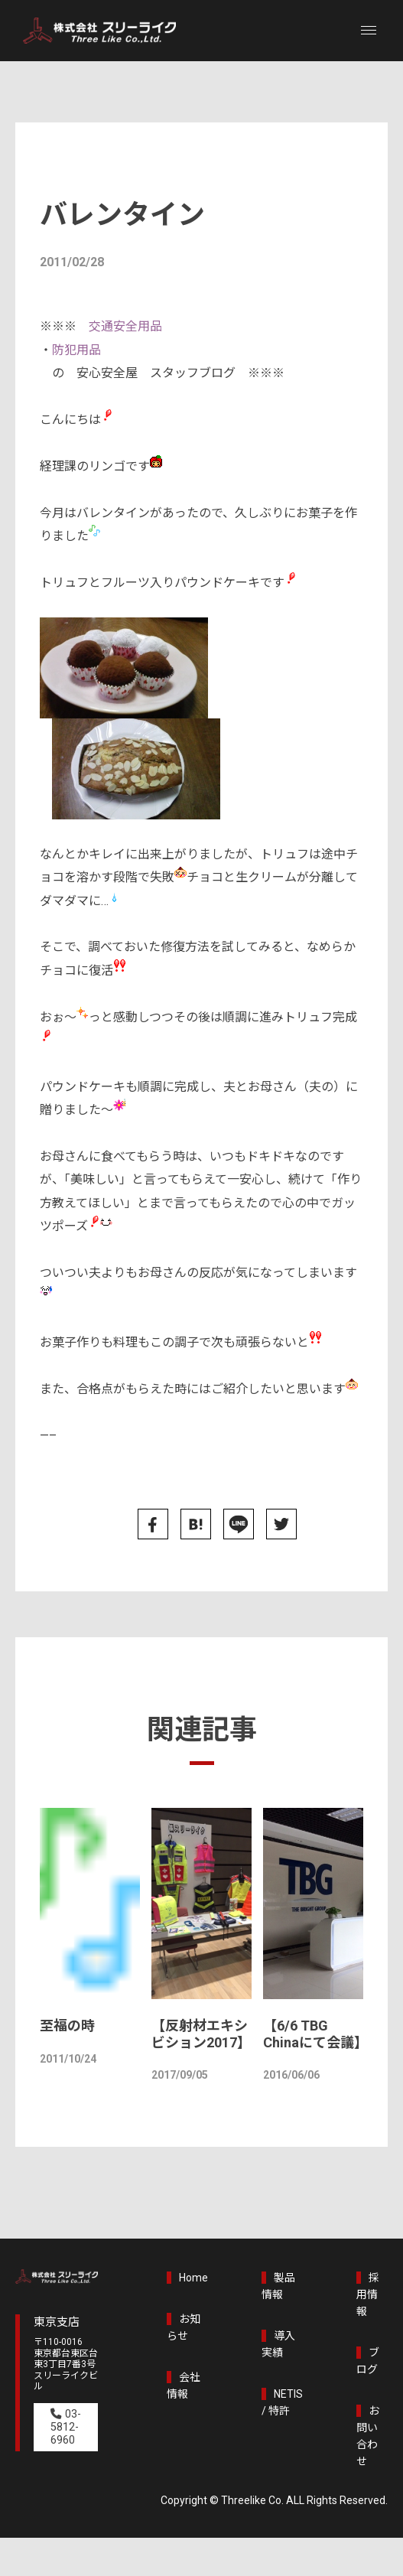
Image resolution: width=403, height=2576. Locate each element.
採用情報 (368, 2294)
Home (194, 2278)
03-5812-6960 (66, 2429)
